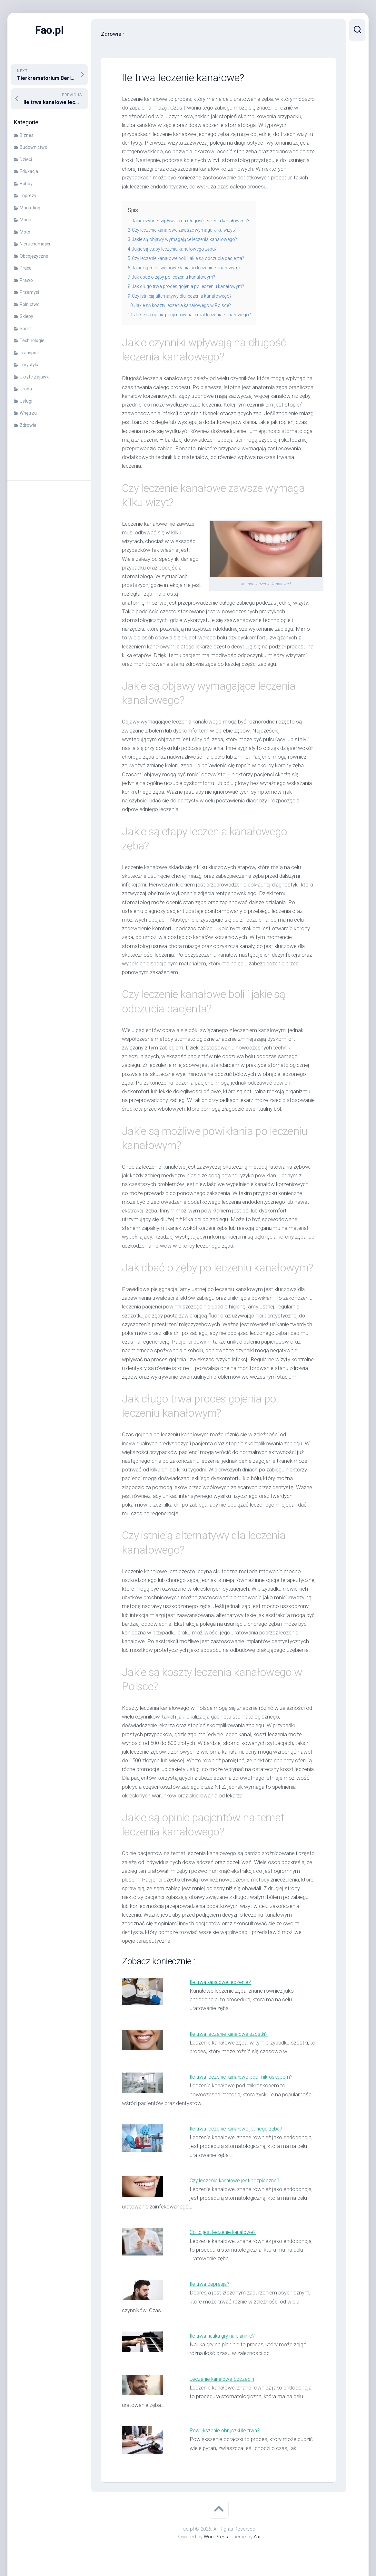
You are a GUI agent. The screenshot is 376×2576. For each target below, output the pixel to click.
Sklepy (26, 316)
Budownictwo (33, 147)
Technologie (32, 340)
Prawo (26, 280)
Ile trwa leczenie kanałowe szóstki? (231, 2034)
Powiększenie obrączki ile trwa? (227, 2430)
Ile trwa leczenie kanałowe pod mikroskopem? (244, 2076)
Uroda (26, 388)
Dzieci (26, 159)
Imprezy (28, 195)
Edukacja (29, 171)
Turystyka (30, 364)
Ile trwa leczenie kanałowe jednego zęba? (238, 2128)
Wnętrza (28, 413)
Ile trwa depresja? (210, 2284)
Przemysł (29, 292)
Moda (25, 219)
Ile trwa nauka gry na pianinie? (224, 2335)
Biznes (27, 135)
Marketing (30, 207)
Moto (25, 232)
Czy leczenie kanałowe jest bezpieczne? (236, 2180)
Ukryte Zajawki (35, 376)
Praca (26, 268)
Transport (30, 352)
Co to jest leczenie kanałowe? (225, 2232)
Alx (257, 2537)
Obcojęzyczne (34, 256)
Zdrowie (28, 425)
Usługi (26, 401)
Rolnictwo (30, 304)
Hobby (26, 183)
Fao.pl (49, 30)
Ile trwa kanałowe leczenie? (222, 1982)
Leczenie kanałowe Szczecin (223, 2379)
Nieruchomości (35, 243)
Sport (25, 328)
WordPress (216, 2537)
